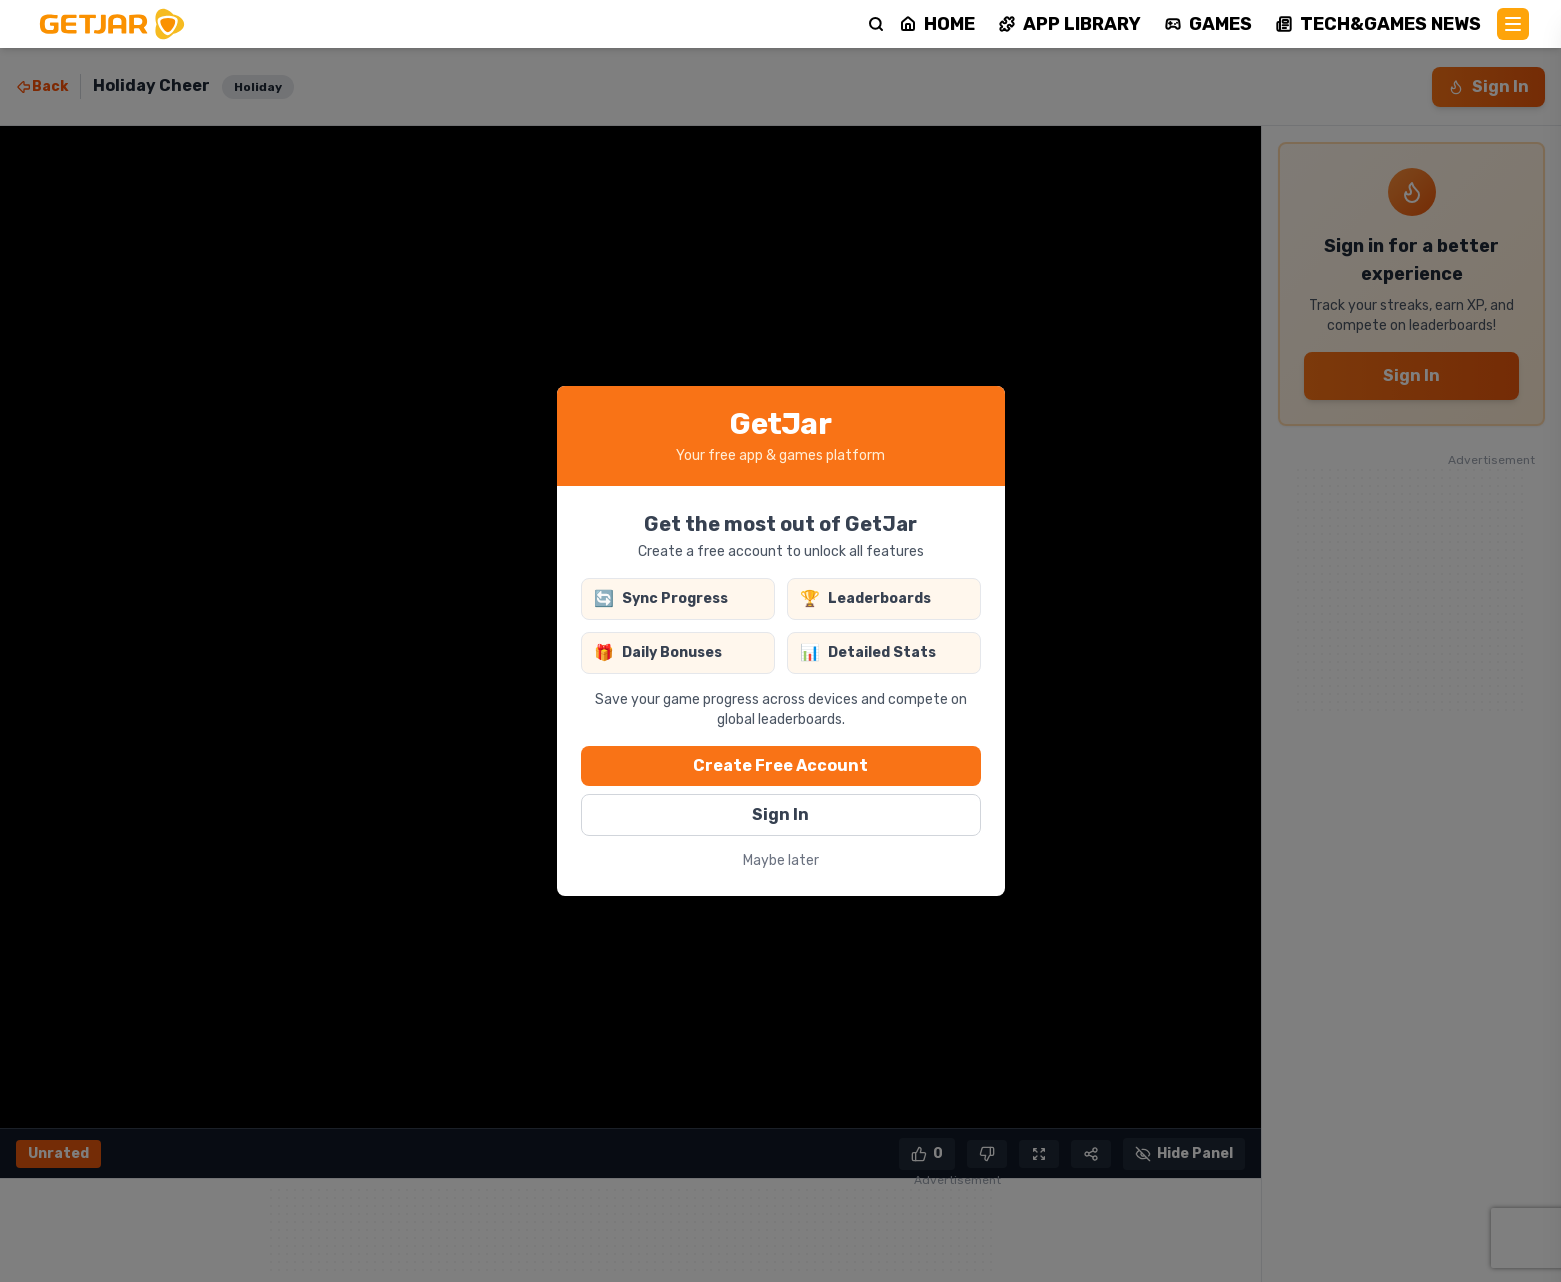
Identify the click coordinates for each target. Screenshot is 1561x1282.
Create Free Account (780, 765)
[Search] (876, 24)
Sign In (780, 814)
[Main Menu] (1513, 24)
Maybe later (781, 860)
